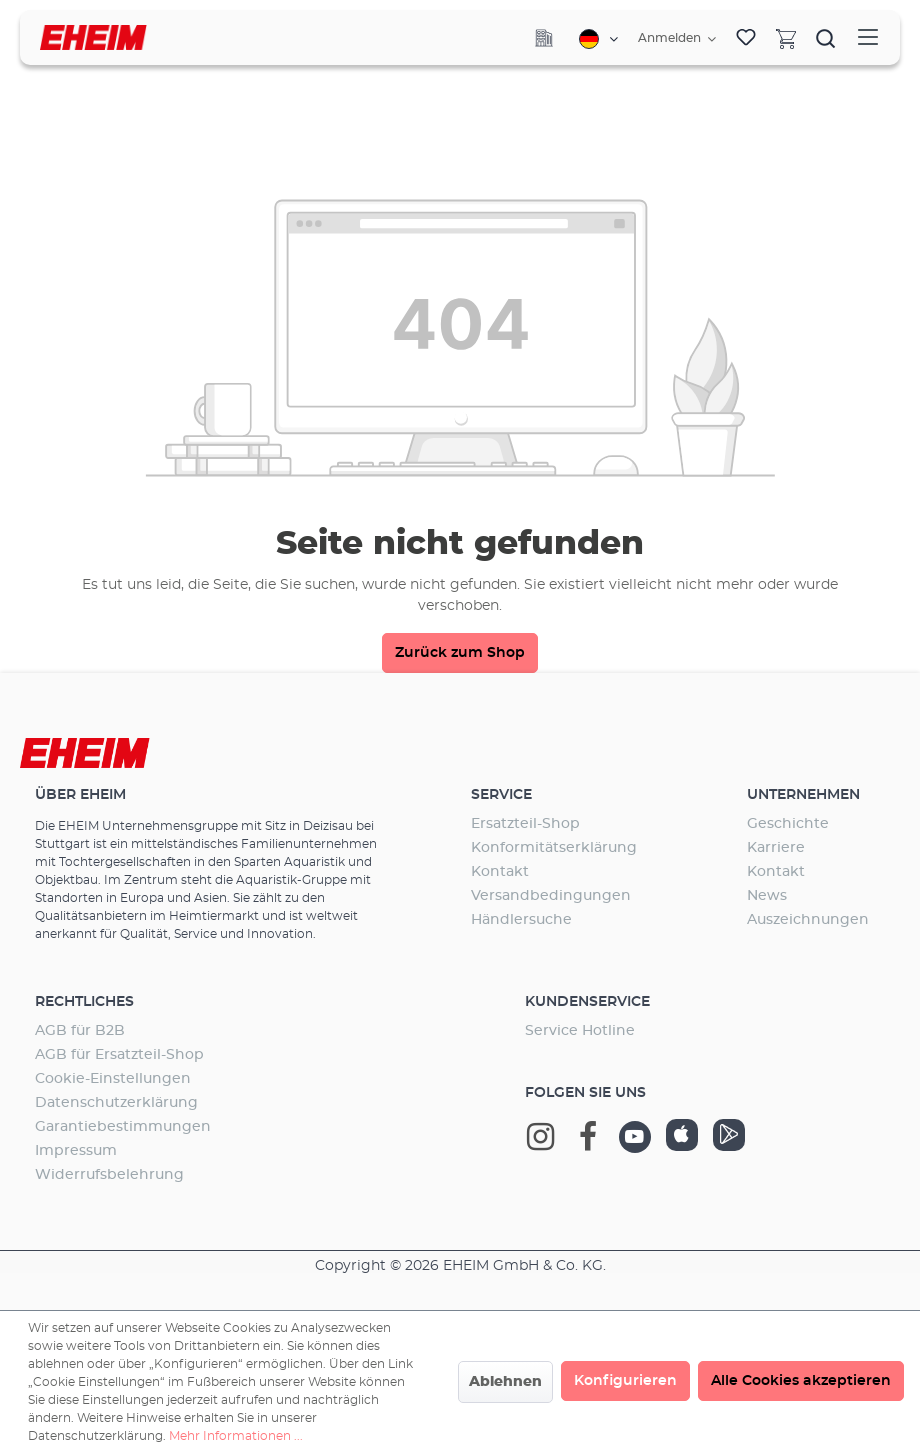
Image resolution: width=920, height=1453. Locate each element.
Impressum (76, 1151)
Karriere (776, 848)
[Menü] (868, 37)
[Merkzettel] (746, 38)
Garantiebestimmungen (123, 1127)
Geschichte (788, 824)
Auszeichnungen (808, 920)
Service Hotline (580, 1031)
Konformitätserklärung (554, 848)
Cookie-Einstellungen (113, 1079)
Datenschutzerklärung (116, 1103)
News (767, 896)
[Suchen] (826, 38)
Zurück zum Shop (460, 653)
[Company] (544, 38)
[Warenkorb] (786, 38)
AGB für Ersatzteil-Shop (119, 1055)
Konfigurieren (625, 1381)
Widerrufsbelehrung (109, 1175)
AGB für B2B (80, 1031)
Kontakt (500, 872)
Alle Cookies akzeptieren (801, 1381)
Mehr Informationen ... (236, 1436)
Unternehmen (803, 795)
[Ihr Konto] (677, 39)
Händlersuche (521, 920)
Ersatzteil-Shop (525, 824)
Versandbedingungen (551, 896)
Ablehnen (505, 1382)
